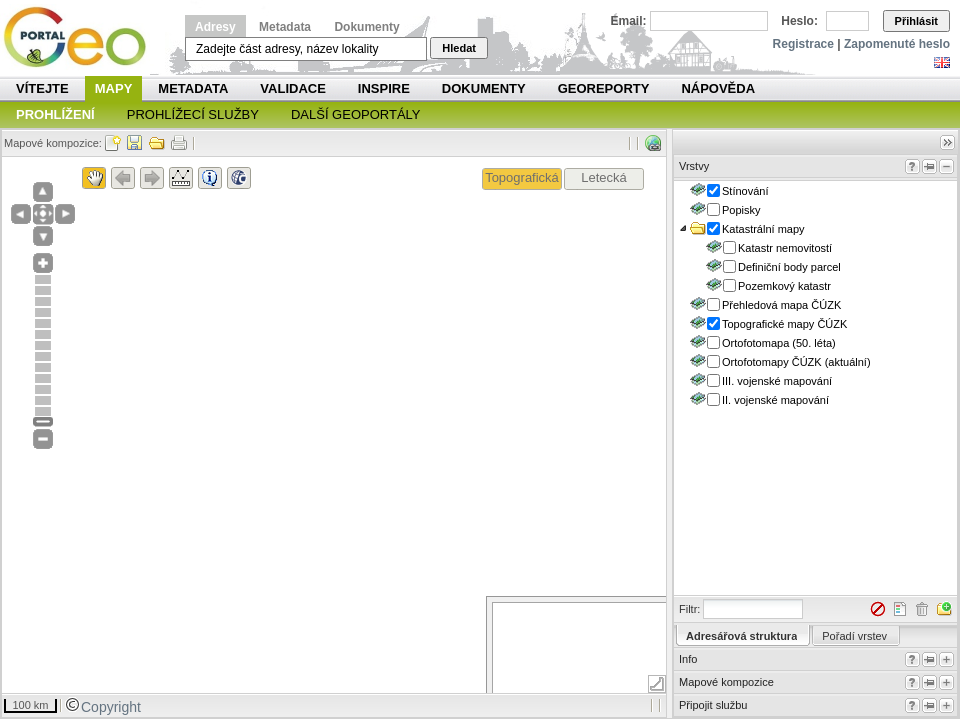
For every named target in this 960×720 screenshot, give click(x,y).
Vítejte (42, 88)
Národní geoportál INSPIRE (82, 37)
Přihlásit (916, 21)
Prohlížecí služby (193, 114)
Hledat (459, 48)
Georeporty (604, 88)
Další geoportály (356, 114)
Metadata (285, 27)
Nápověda (718, 88)
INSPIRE (384, 88)
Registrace (803, 44)
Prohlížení (55, 114)
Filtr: (689, 609)
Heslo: (799, 21)
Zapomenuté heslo (897, 44)
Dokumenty (366, 27)
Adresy (215, 27)
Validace (292, 88)
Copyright (103, 707)
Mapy (114, 88)
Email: (629, 21)
